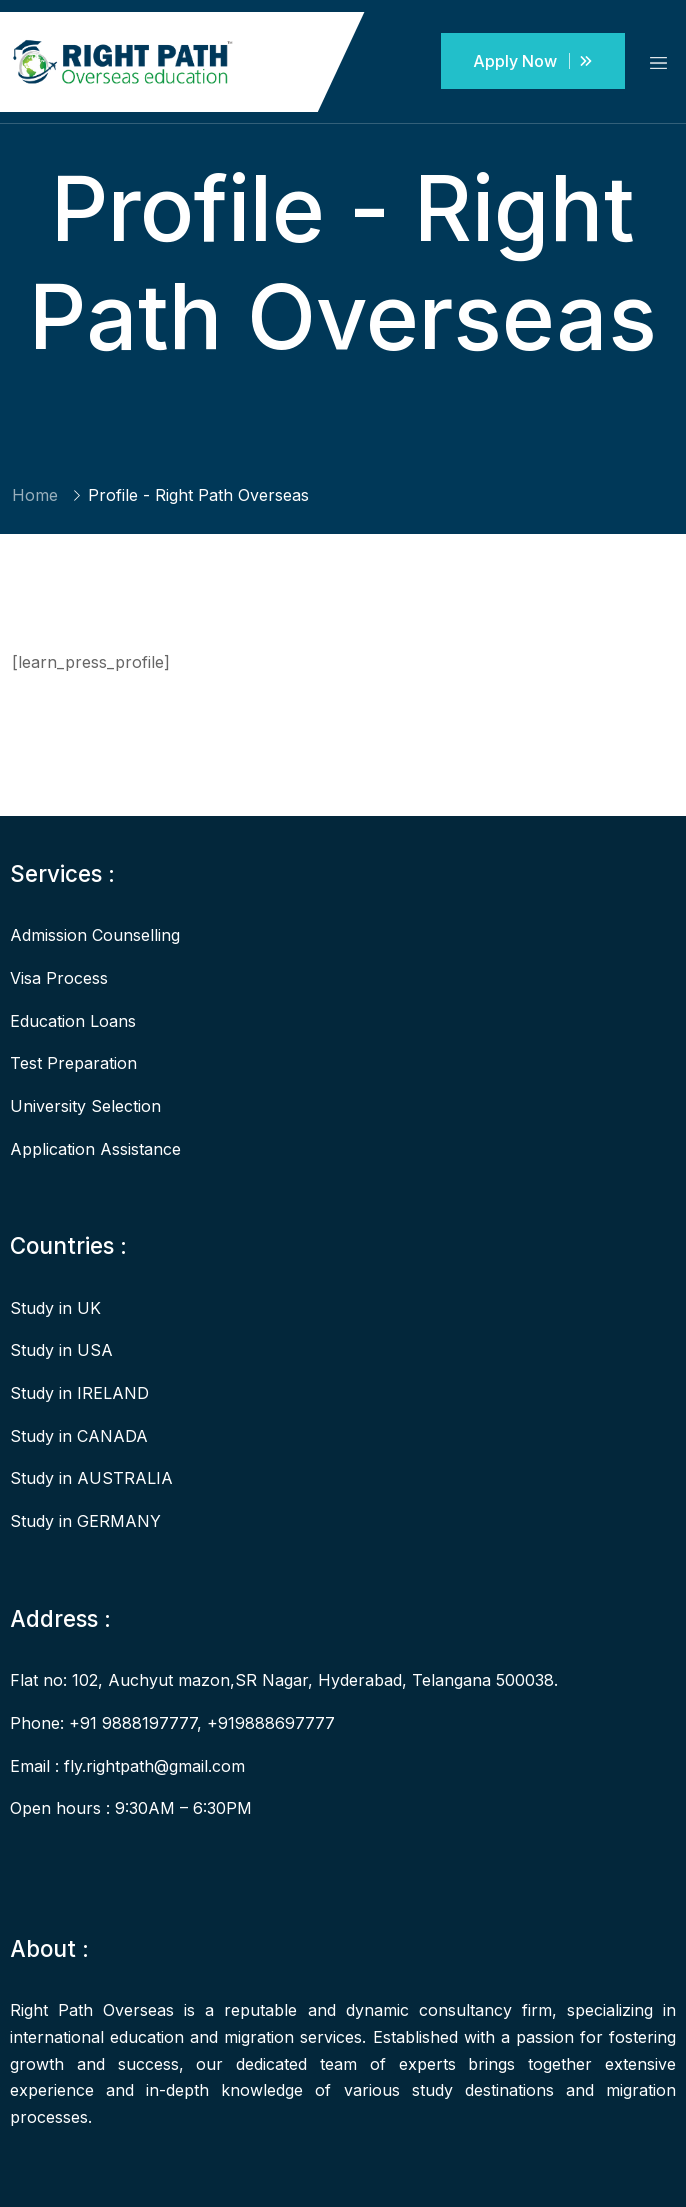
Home (35, 495)
